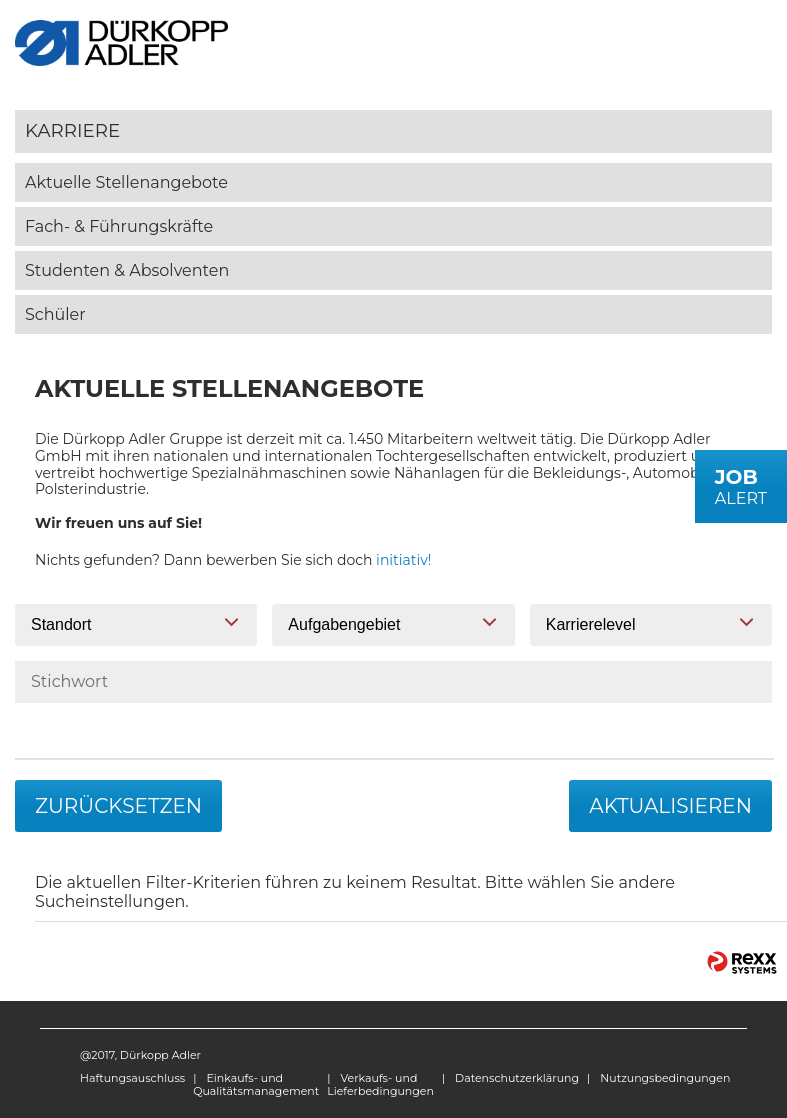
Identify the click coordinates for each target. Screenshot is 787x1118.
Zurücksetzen (118, 806)
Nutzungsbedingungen (665, 1078)
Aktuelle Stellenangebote (126, 182)
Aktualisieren (670, 806)
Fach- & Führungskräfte (119, 226)
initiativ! (403, 560)
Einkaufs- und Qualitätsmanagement (256, 1084)
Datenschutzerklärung (517, 1078)
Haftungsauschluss (132, 1078)
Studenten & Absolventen (127, 270)
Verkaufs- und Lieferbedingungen (380, 1084)
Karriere (72, 130)
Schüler (55, 314)
